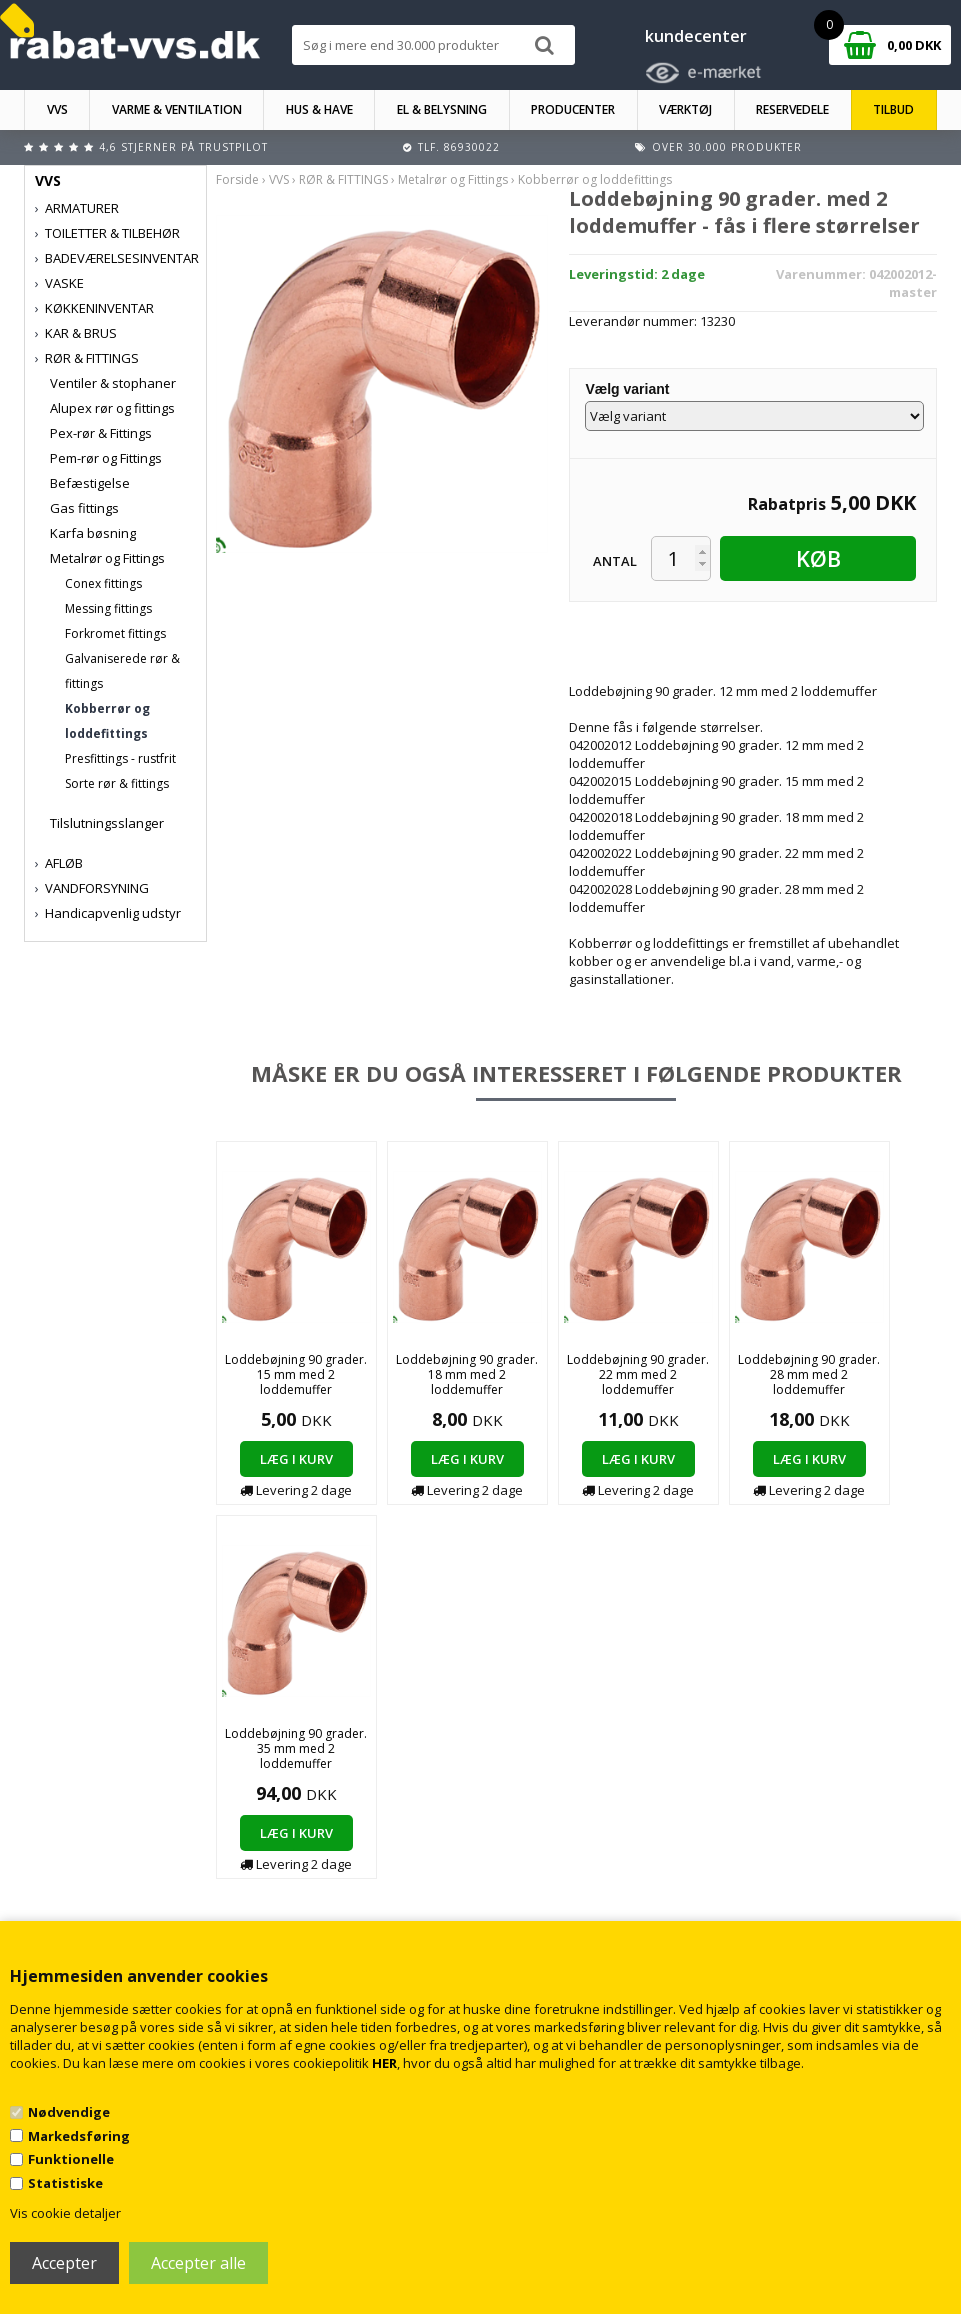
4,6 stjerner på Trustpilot (183, 147)
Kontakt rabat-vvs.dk (330, 1894)
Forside (237, 179)
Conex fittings (103, 583)
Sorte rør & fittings (117, 783)
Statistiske (65, 2183)
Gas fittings (84, 508)
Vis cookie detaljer (65, 2213)
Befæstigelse (90, 483)
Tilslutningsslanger (107, 823)
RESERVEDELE (792, 109)
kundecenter (696, 36)
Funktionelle (71, 2159)
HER (384, 2063)
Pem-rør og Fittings (106, 458)
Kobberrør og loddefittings (107, 721)
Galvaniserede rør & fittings (122, 671)
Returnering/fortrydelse (338, 1914)
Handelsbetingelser (327, 1874)
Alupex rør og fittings (112, 408)
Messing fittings (108, 608)
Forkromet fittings (115, 633)
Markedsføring (79, 2136)
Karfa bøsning (93, 533)
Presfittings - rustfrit (120, 758)
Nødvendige (69, 2112)
